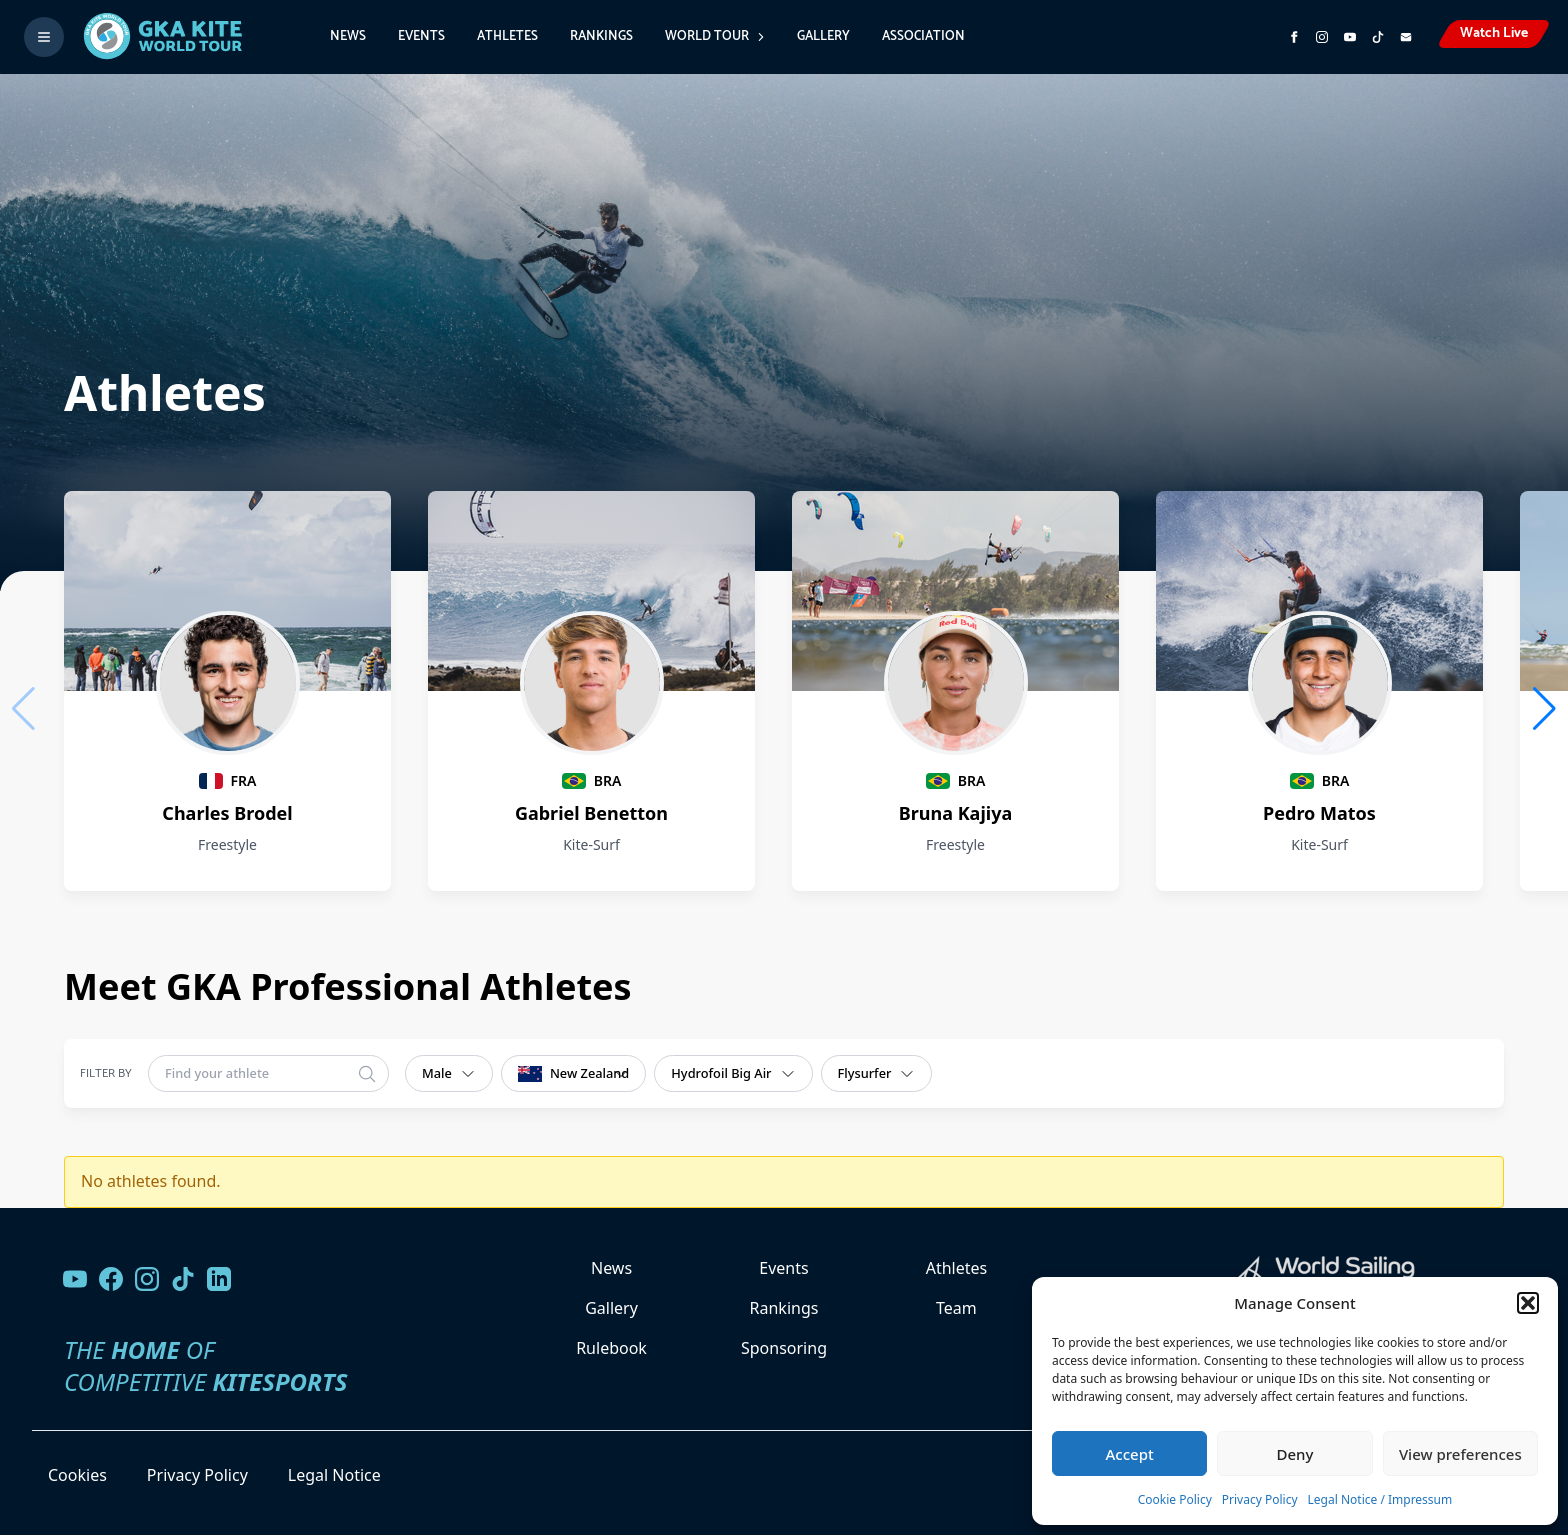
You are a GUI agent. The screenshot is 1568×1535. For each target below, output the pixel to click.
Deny (1295, 1454)
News (348, 36)
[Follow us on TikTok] (183, 1279)
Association (923, 36)
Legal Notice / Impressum (1380, 1499)
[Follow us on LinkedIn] (219, 1279)
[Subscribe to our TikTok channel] (1378, 37)
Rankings (601, 36)
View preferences (1460, 1454)
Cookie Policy (1175, 1499)
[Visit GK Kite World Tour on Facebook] (1294, 37)
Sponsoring (784, 1348)
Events (421, 36)
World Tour (715, 36)
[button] (1528, 1303)
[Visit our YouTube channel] (75, 1279)
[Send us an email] (1406, 37)
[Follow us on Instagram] (1322, 37)
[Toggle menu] (44, 37)
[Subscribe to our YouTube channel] (1350, 37)
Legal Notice (334, 1475)
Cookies (77, 1475)
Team (956, 1308)
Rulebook (611, 1348)
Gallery (823, 36)
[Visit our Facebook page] (111, 1279)
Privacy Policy (1260, 1499)
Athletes (507, 36)
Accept (1130, 1454)
